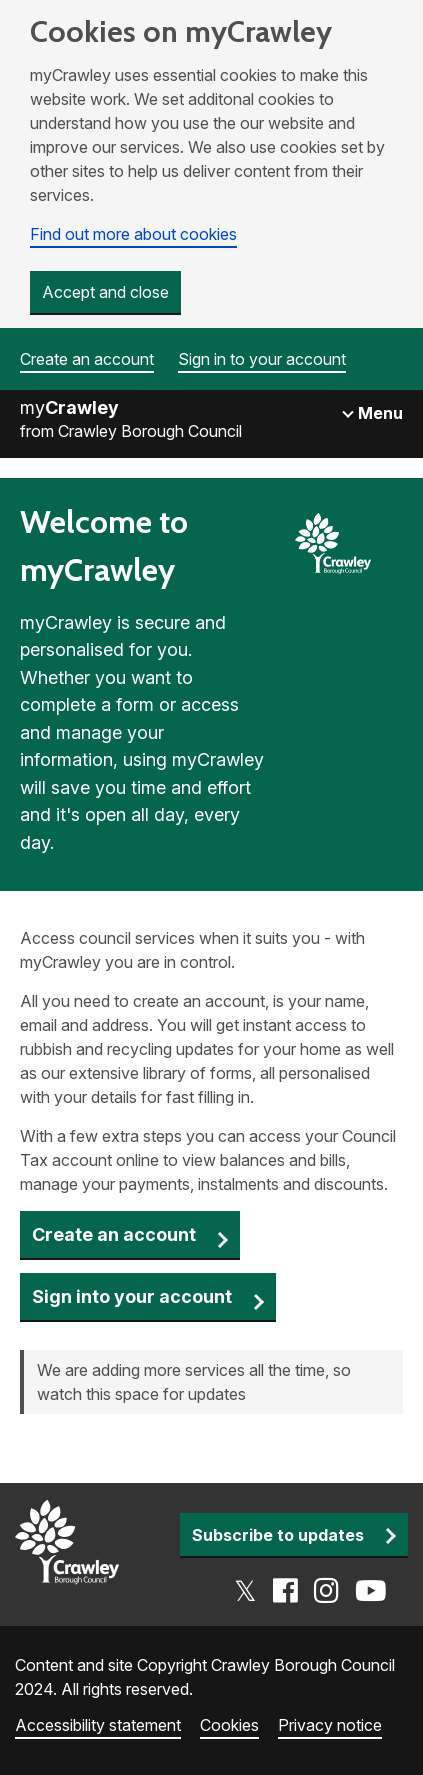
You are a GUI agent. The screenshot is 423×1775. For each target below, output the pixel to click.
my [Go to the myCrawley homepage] (69, 407)
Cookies (229, 1725)
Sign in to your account (262, 359)
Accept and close (105, 292)
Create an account (87, 359)
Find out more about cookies (133, 234)
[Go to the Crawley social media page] (310, 1591)
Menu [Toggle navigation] (378, 413)
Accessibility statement (98, 1725)
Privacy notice (330, 1725)
